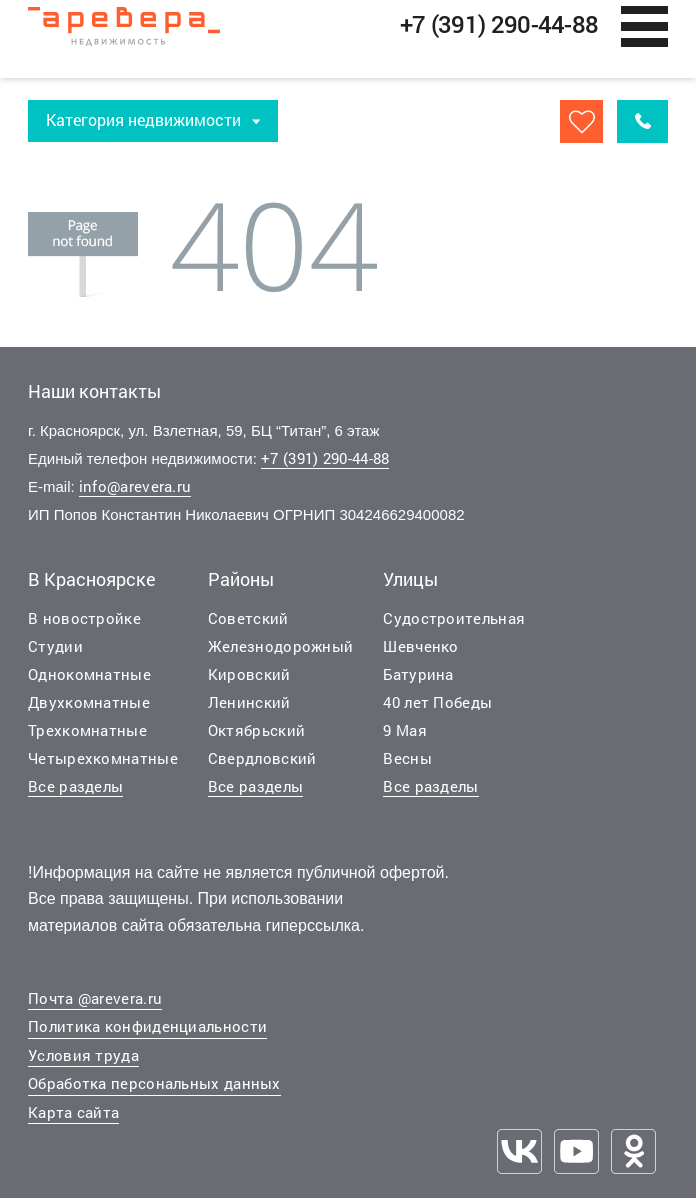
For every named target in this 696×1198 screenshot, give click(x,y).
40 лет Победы (437, 703)
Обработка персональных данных (154, 1085)
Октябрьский (256, 731)
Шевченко (420, 647)
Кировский (249, 675)
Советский (248, 619)
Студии (55, 647)
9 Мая (405, 731)
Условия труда (83, 1057)
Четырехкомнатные (103, 759)
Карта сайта (73, 1114)
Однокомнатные (89, 675)
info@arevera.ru (135, 488)
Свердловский (262, 759)
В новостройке (84, 619)
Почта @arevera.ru (95, 1000)
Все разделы (75, 787)
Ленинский (249, 703)
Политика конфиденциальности (147, 1028)
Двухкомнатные (89, 703)
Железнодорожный (281, 647)
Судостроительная (454, 619)
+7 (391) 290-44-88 (325, 460)
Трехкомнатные (87, 731)
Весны (407, 759)
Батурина (418, 675)
